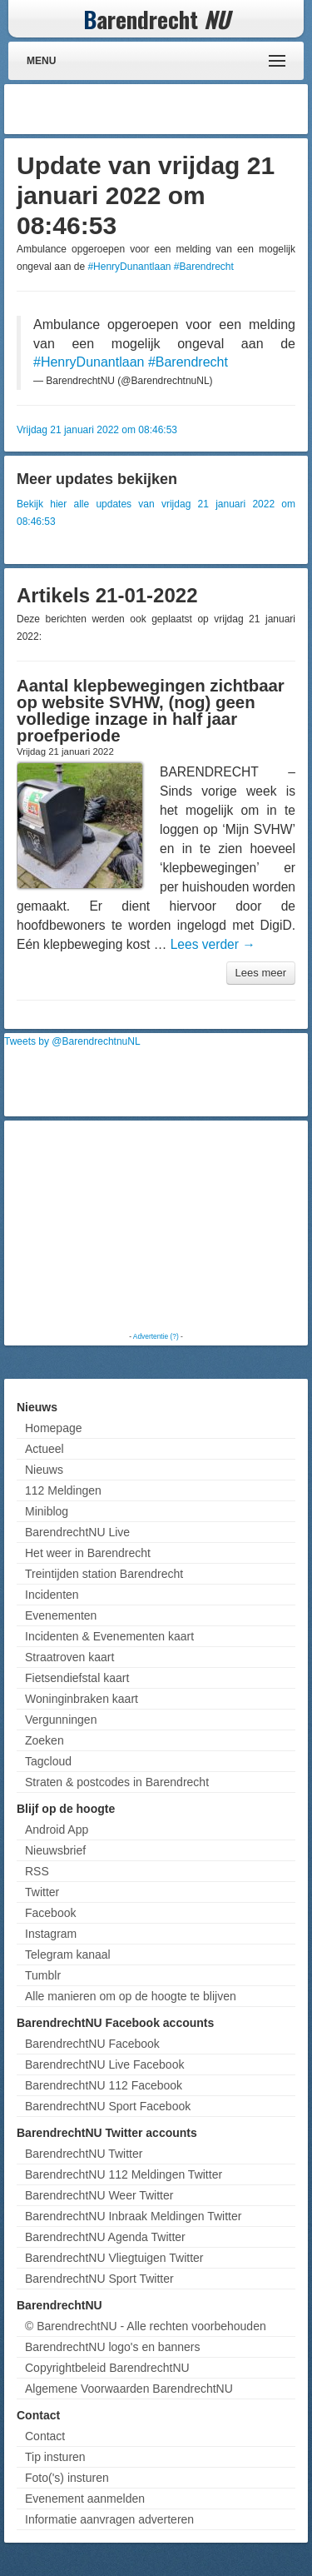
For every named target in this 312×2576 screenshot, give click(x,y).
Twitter (42, 1892)
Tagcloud (48, 1761)
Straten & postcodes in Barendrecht (117, 1782)
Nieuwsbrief (55, 1850)
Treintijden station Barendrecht (104, 1573)
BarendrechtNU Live (77, 1532)
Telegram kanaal (68, 1954)
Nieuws (44, 1469)
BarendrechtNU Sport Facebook (108, 2106)
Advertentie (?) (156, 1336)
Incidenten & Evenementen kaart (109, 1636)
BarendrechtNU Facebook (92, 2043)
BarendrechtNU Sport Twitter (99, 2278)
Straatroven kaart (69, 1657)
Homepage (53, 1428)
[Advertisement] (170, 109)
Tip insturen (55, 2457)
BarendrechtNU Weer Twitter (99, 2195)
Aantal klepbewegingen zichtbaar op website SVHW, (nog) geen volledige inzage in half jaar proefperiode (151, 710)
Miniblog (46, 1511)
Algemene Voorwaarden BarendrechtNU (129, 2388)
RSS (37, 1871)
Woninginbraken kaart (81, 1698)
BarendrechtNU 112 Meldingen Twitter (123, 2174)
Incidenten (52, 1594)
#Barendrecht (204, 266)
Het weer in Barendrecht (88, 1553)
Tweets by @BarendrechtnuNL (72, 1041)
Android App (56, 1829)
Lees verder (213, 944)
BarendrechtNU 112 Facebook (103, 2085)
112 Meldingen (63, 1490)
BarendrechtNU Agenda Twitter (105, 2237)
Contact (45, 2436)
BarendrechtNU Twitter (83, 2153)
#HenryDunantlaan (129, 266)
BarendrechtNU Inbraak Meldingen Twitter (133, 2216)
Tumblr (43, 1975)
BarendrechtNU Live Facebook (104, 2064)
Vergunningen (61, 1719)
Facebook (50, 1913)
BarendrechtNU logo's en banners (112, 2347)
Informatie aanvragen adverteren (109, 2519)
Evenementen (61, 1615)
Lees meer (260, 972)
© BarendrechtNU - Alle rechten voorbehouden (145, 2326)
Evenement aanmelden (85, 2498)
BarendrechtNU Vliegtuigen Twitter (114, 2257)
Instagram (51, 1933)
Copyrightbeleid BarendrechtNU (107, 2367)
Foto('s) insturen (67, 2477)
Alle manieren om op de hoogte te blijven (130, 1996)
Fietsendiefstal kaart (77, 1678)
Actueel (44, 1448)
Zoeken (44, 1740)
